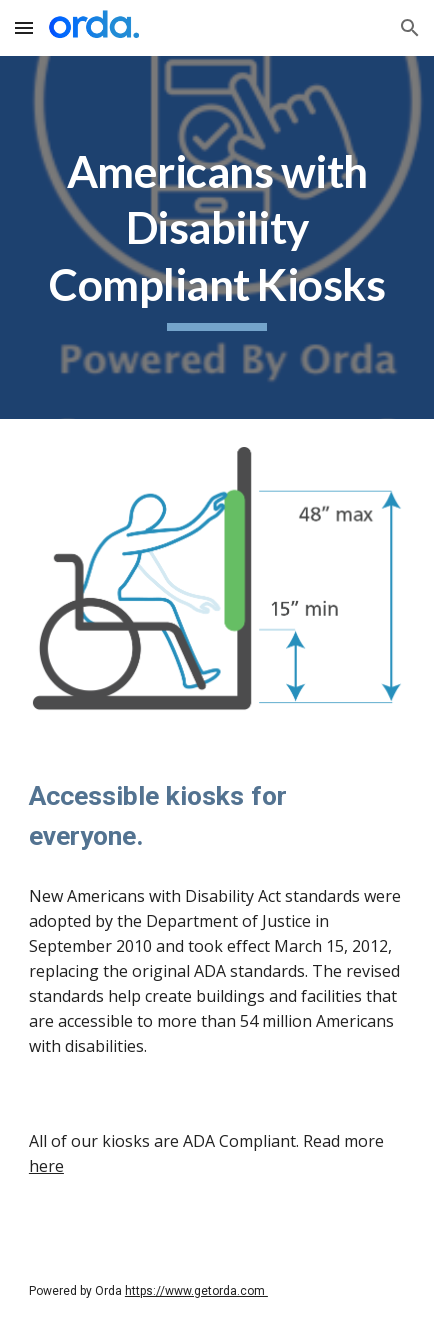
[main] (217, 237)
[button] (24, 27)
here (46, 1166)
